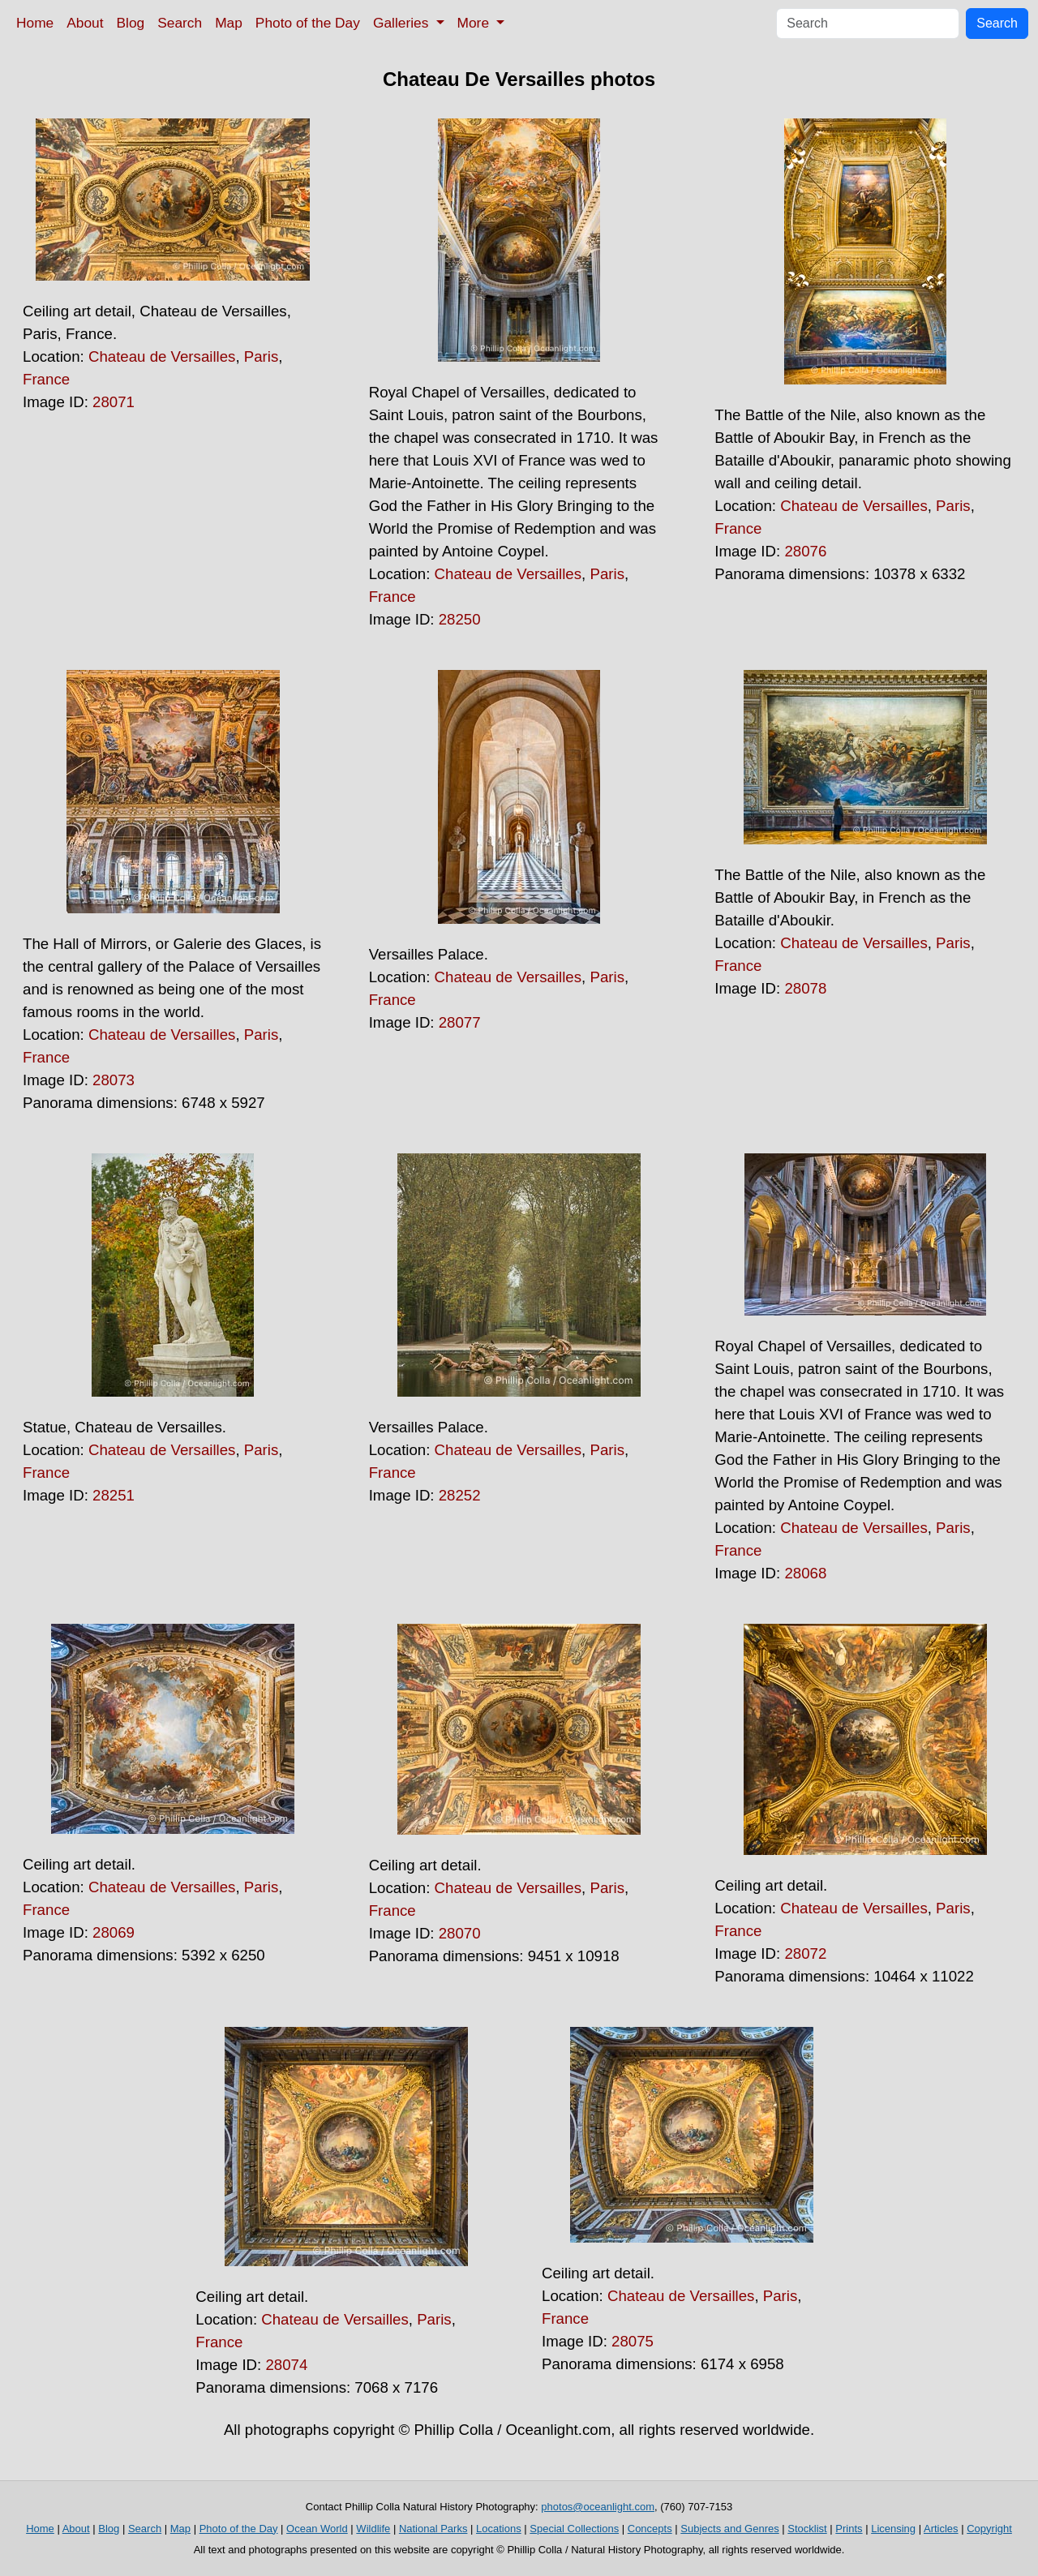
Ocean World (317, 2528)
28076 (805, 551)
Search (179, 23)
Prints (848, 2528)
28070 (460, 1933)
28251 (113, 1495)
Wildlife (373, 2528)
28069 (113, 1932)
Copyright (989, 2528)
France (46, 379)
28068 (805, 1573)
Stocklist (806, 2528)
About (84, 23)
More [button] (475, 23)
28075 (632, 2341)
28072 (805, 1953)
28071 (113, 401)
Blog (131, 23)
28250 (460, 619)
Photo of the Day (307, 23)
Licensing (893, 2528)
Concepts (650, 2528)
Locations (498, 2528)
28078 (805, 988)
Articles (941, 2528)
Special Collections (574, 2528)
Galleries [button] (402, 23)
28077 (460, 1022)
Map (228, 23)
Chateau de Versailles (162, 356)
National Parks (433, 2528)
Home (35, 23)
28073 (113, 1079)
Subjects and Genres (729, 2528)
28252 (460, 1495)
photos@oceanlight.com (597, 2507)
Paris (261, 356)
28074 (286, 2364)
